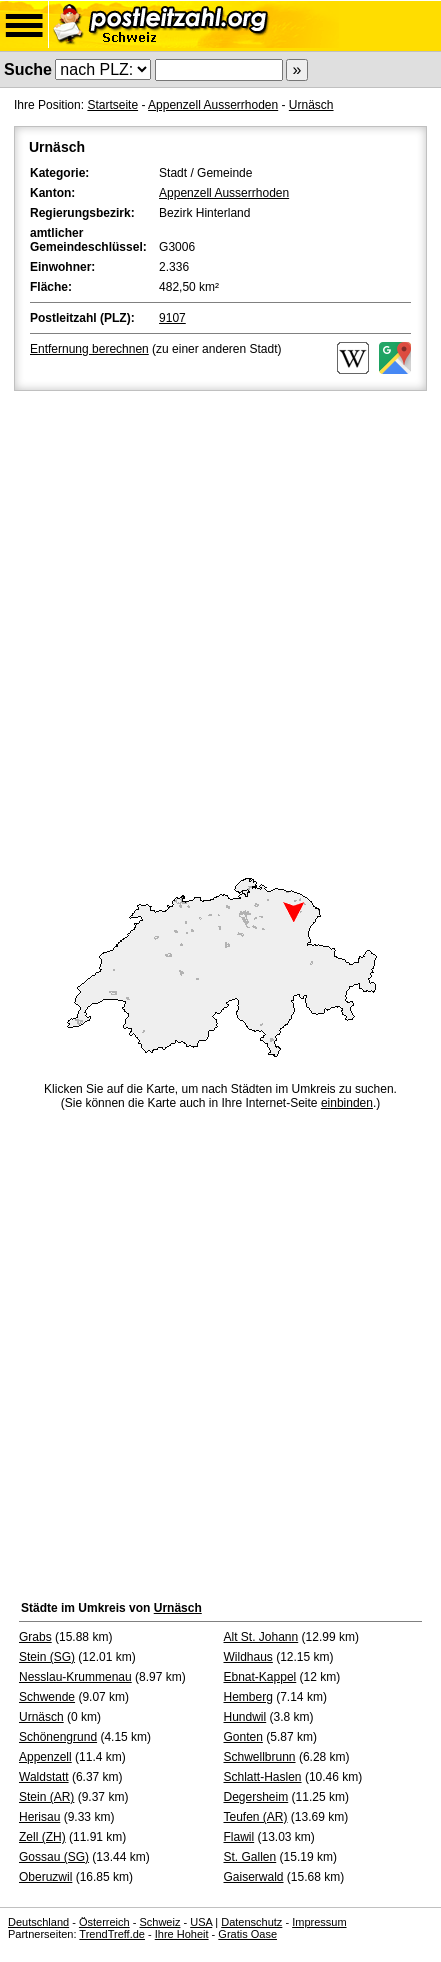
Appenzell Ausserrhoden (213, 105)
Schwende (47, 1697)
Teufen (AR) (256, 1817)
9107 (172, 318)
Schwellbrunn (260, 1757)
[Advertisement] (220, 625)
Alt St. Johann (261, 1637)
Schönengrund (58, 1737)
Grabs (35, 1637)
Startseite (112, 105)
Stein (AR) (46, 1797)
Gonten (243, 1737)
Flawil (239, 1837)
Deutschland (38, 1922)
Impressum (319, 1922)
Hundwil (245, 1717)
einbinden (347, 1103)
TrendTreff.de (112, 1934)
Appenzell (45, 1757)
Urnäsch (311, 105)
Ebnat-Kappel (260, 1677)
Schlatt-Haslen (263, 1777)
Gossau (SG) (54, 1857)
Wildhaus (248, 1657)
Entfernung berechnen (89, 349)
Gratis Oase (247, 1934)
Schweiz (159, 1922)
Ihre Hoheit (182, 1934)
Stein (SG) (47, 1657)
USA (201, 1922)
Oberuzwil (45, 1877)
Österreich (104, 1922)
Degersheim (256, 1797)
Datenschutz (251, 1922)
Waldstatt (44, 1777)
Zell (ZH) (42, 1837)
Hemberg (248, 1697)
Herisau (39, 1817)
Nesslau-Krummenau (75, 1677)
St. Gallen (250, 1857)
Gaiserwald (254, 1877)
